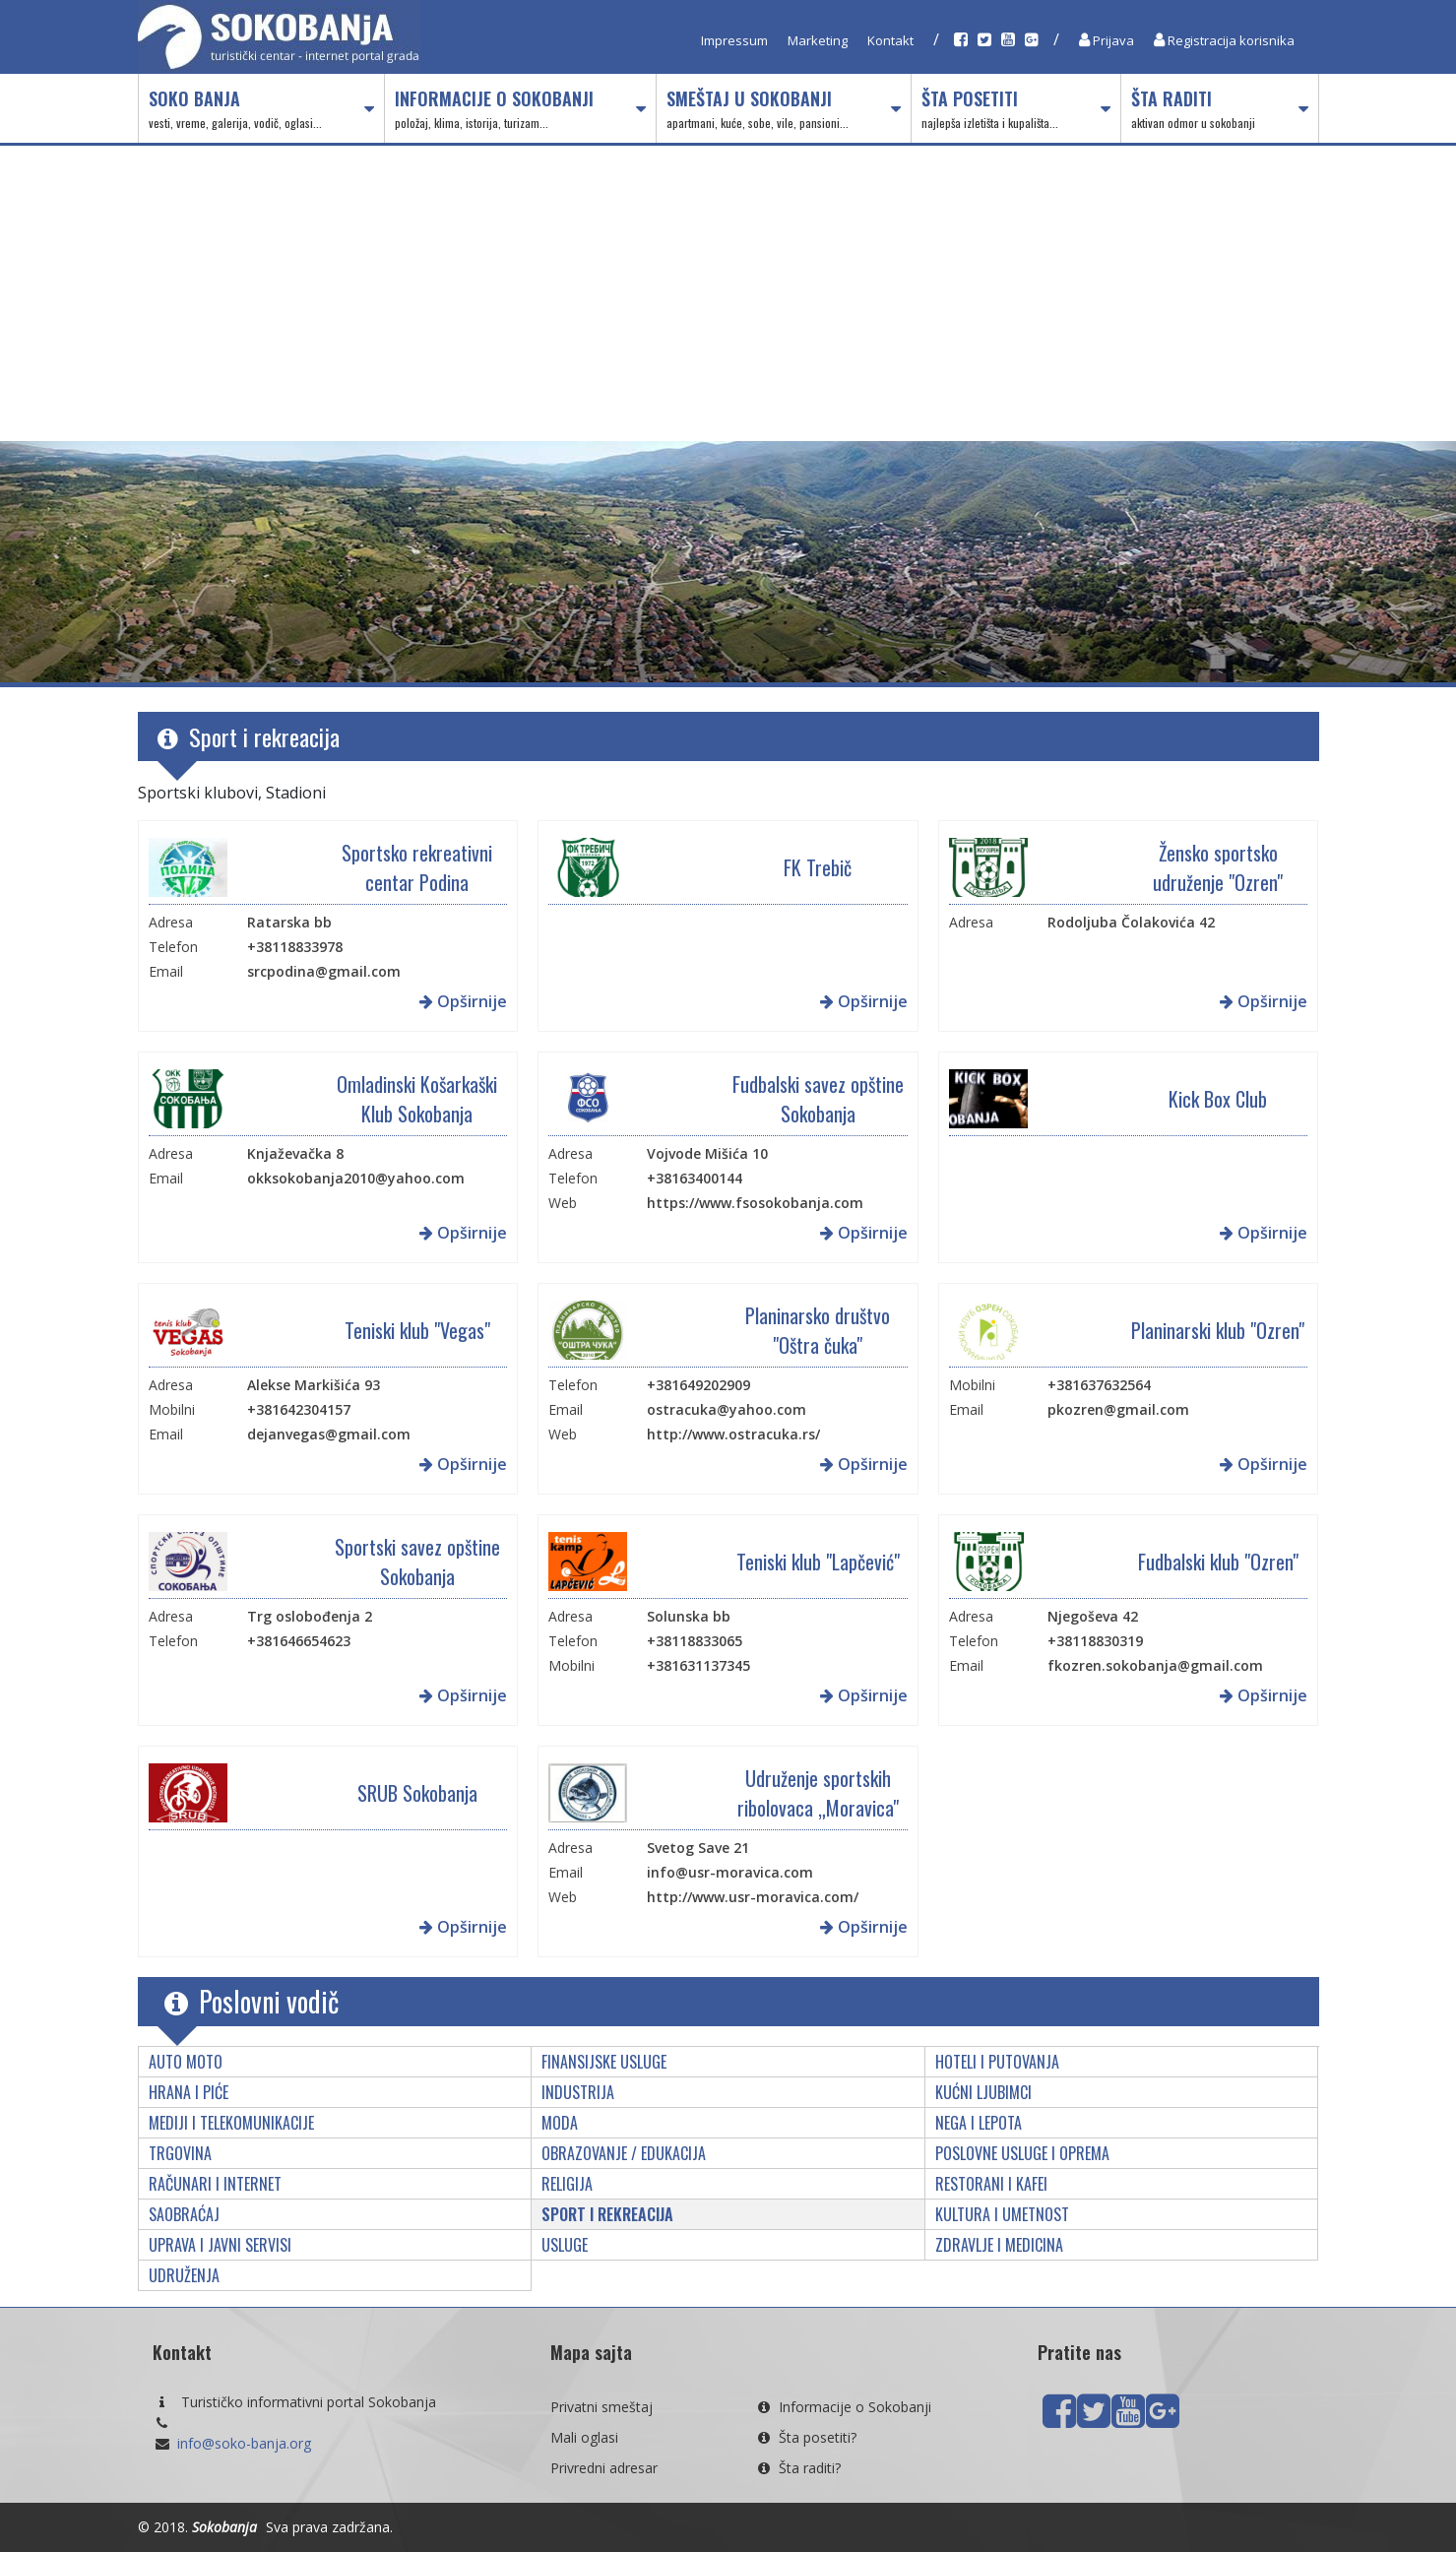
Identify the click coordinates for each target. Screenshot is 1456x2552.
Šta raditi (1219, 109)
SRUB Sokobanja (417, 1793)
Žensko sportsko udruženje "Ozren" (1218, 867)
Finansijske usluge (603, 2062)
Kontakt (890, 40)
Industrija (577, 2092)
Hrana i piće (188, 2092)
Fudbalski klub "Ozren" (1218, 1561)
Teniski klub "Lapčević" (818, 1561)
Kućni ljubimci (983, 2092)
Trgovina (180, 2153)
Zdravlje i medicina (999, 2245)
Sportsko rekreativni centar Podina (417, 867)
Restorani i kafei (991, 2184)
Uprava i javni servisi (220, 2245)
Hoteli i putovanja (997, 2062)
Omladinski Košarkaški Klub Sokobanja (417, 1098)
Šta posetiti (1015, 109)
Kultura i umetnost (1002, 2214)
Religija (567, 2184)
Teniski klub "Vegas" (417, 1330)
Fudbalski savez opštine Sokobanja (818, 1098)
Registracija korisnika (1224, 40)
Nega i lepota (978, 2123)
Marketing (818, 40)
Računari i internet (215, 2184)
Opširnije (463, 1001)
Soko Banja (261, 109)
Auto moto (185, 2062)
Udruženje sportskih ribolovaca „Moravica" (818, 1792)
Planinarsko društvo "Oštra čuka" (817, 1330)
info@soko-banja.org (244, 2443)
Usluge (564, 2245)
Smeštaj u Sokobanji (783, 109)
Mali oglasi (584, 2437)
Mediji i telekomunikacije (231, 2123)
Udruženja (184, 2275)
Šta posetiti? (805, 2437)
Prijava (1106, 40)
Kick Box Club (1218, 1099)
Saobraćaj (184, 2214)
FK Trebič (818, 867)
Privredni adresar (604, 2467)
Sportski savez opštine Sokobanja (417, 1561)
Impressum (734, 40)
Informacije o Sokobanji (520, 109)
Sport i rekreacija (607, 2214)
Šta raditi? (797, 2467)
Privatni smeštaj (601, 2406)
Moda (559, 2123)
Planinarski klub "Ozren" (1217, 1330)
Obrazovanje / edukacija (623, 2153)
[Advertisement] (728, 293)
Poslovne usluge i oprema (1022, 2153)
